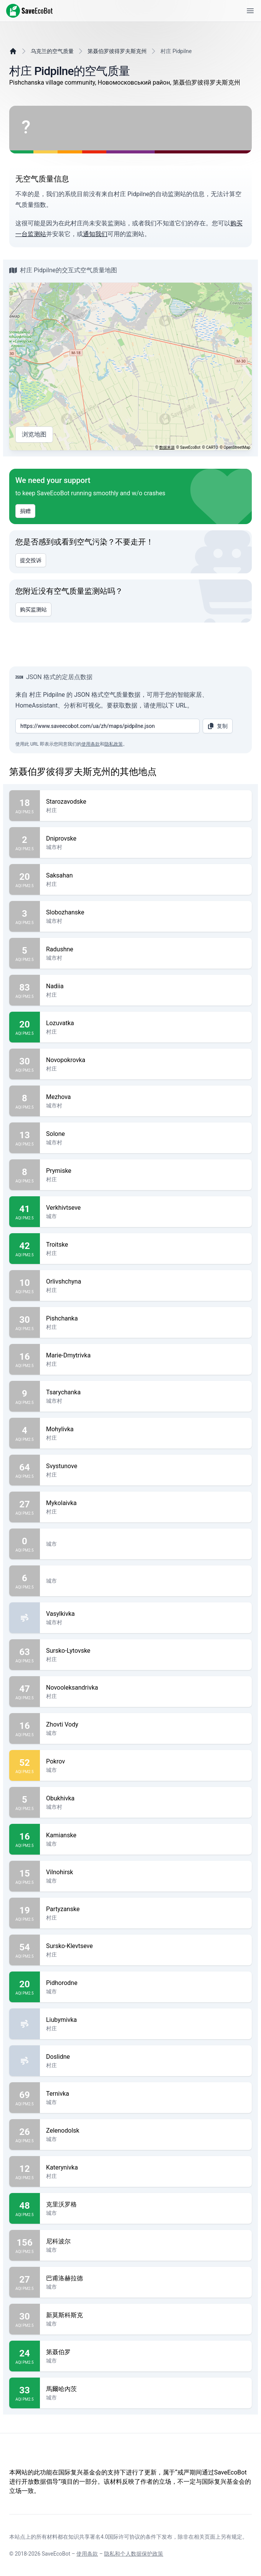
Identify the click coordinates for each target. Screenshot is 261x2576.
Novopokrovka (146, 1060)
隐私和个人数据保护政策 (133, 2554)
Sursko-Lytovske (146, 1650)
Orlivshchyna (146, 1281)
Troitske (146, 1244)
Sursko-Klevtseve (146, 1946)
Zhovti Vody (146, 1724)
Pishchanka (146, 1318)
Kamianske (146, 1835)
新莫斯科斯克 (146, 2315)
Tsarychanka (146, 1392)
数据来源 (167, 447)
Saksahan (146, 875)
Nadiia (146, 986)
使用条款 (90, 744)
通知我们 (95, 234)
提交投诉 (30, 560)
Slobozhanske (146, 912)
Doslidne (146, 2056)
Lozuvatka (146, 1023)
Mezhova (146, 1097)
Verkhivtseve (146, 1207)
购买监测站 (33, 609)
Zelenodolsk (146, 2130)
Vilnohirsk (146, 1872)
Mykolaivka (146, 1503)
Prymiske (146, 1171)
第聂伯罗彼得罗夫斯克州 (117, 51)
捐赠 (25, 511)
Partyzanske (146, 1909)
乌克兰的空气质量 (52, 51)
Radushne (146, 949)
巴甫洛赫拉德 (146, 2278)
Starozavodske (146, 801)
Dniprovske (146, 838)
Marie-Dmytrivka (146, 1355)
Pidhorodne (146, 1983)
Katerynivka (146, 2167)
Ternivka (146, 2093)
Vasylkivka (146, 1614)
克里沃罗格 (146, 2204)
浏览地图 (34, 434)
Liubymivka (146, 2020)
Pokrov (146, 1761)
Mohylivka (146, 1429)
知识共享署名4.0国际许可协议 (104, 2537)
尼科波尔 (146, 2241)
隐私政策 (113, 744)
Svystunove (146, 1466)
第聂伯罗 (146, 2352)
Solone (146, 1134)
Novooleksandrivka (146, 1687)
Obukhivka (146, 1798)
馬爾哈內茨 (146, 2389)
